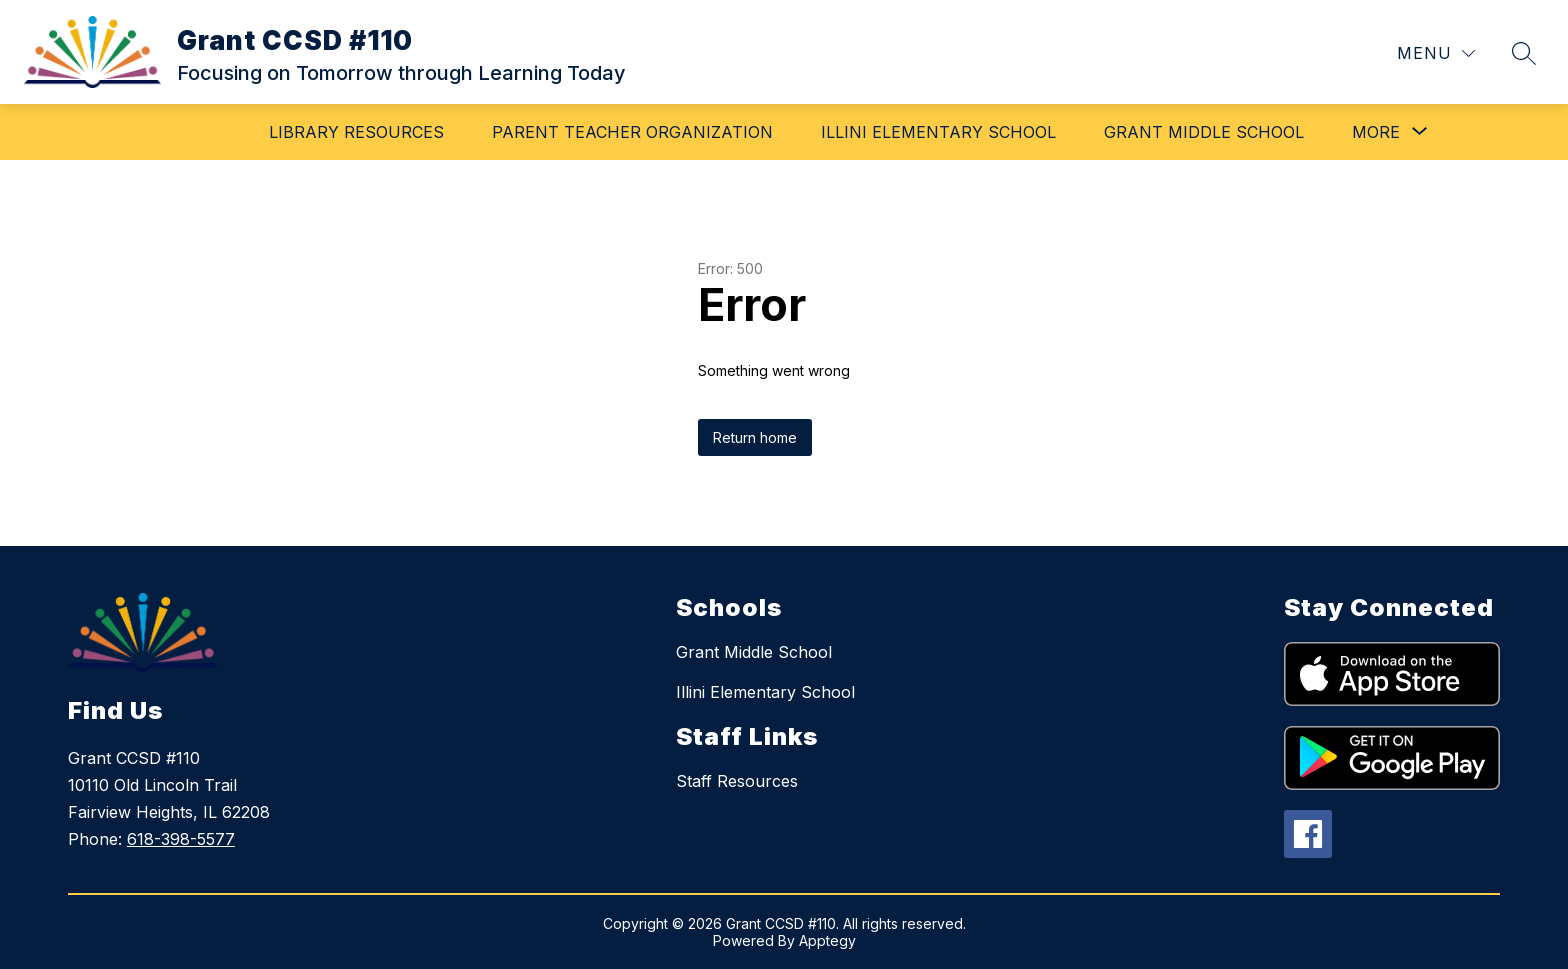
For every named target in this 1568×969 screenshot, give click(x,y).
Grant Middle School (1204, 132)
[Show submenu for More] (1376, 132)
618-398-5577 (181, 839)
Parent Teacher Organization (632, 132)
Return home (755, 437)
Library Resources (356, 132)
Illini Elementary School (938, 132)
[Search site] (1524, 53)
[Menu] (1436, 53)
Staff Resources (737, 781)
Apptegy (827, 940)
